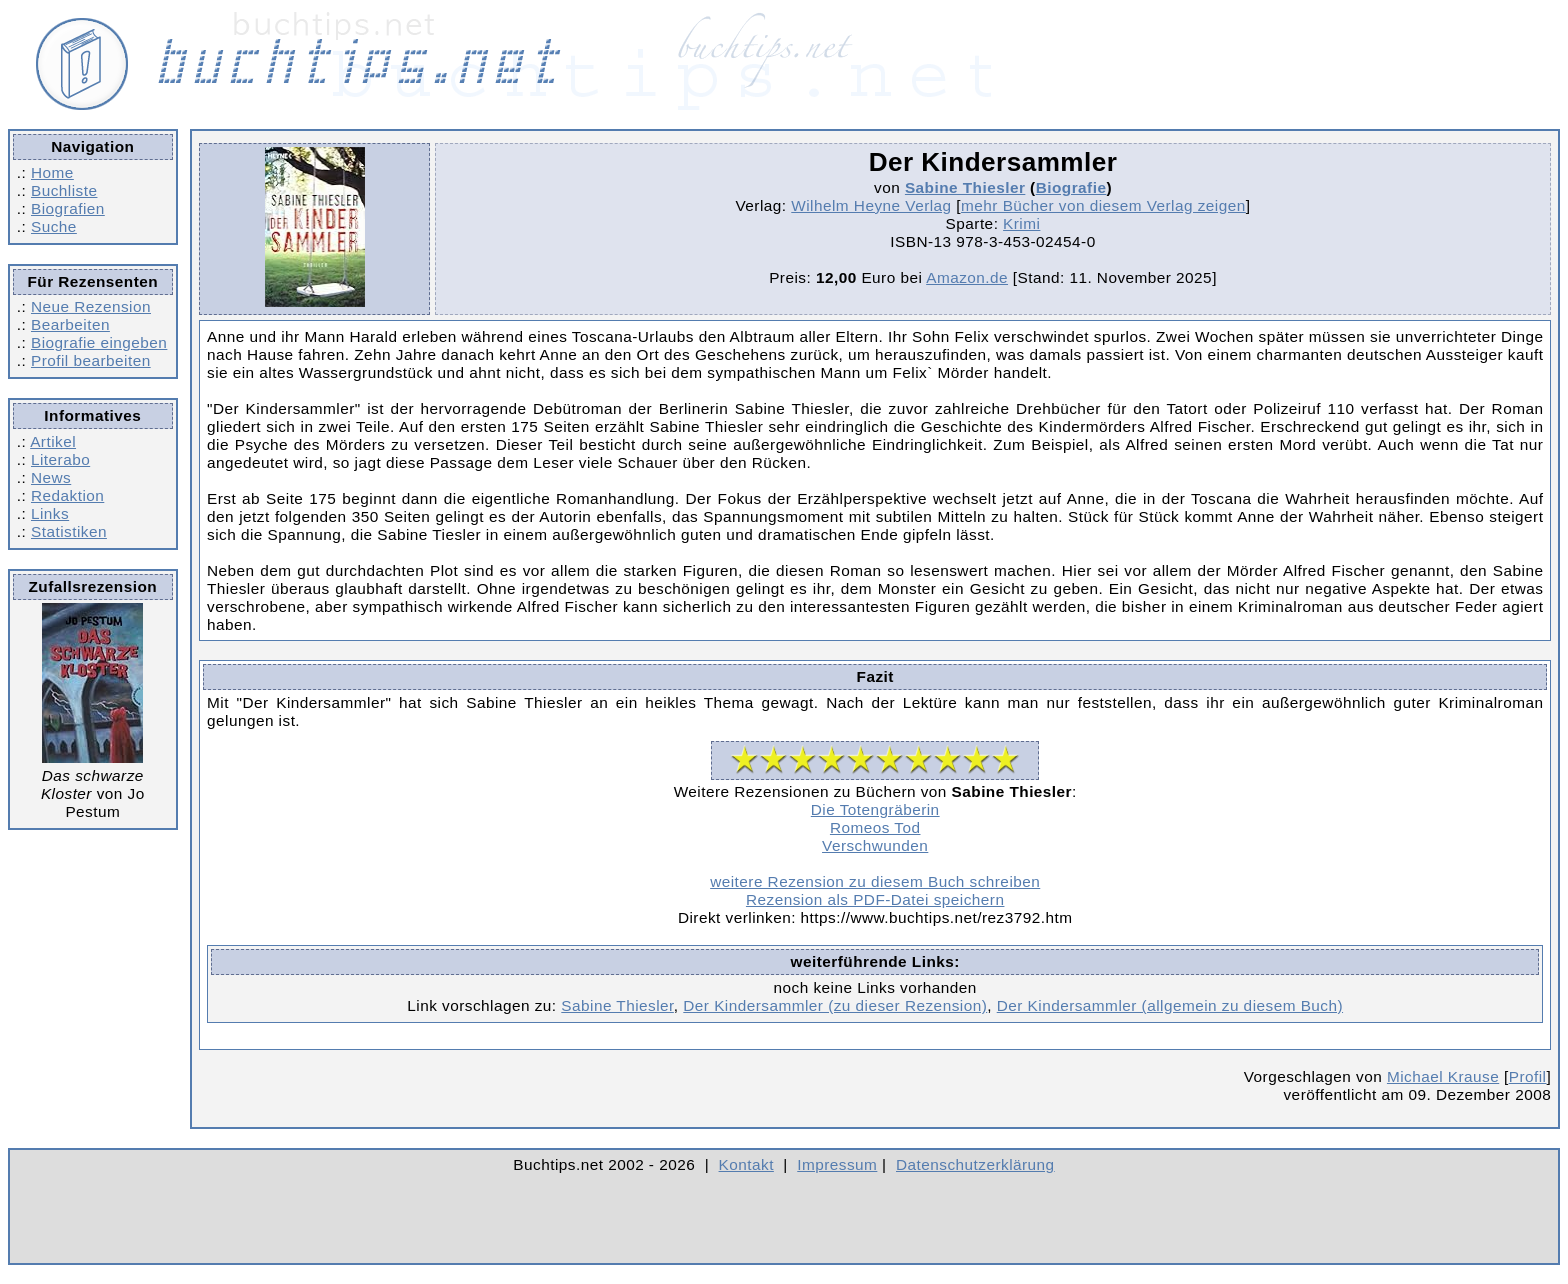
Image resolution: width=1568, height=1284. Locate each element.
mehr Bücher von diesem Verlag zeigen (1103, 205)
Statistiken (69, 531)
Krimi (1021, 223)
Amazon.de (967, 277)
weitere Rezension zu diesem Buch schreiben (875, 881)
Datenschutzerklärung (975, 1164)
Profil (1528, 1076)
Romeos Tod (875, 827)
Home (52, 172)
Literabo (60, 459)
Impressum (837, 1164)
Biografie (1071, 187)
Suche (54, 226)
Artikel (53, 441)
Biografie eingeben (99, 342)
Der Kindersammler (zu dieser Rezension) (835, 1005)
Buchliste (64, 190)
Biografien (68, 208)
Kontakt (746, 1164)
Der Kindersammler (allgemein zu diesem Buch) (1170, 1005)
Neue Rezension (91, 306)
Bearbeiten (70, 324)
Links (50, 513)
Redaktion (67, 495)
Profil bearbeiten (91, 360)
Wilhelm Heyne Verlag (871, 205)
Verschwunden (875, 845)
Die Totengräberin (875, 809)
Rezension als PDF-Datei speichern (875, 899)
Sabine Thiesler (965, 187)
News (51, 477)
